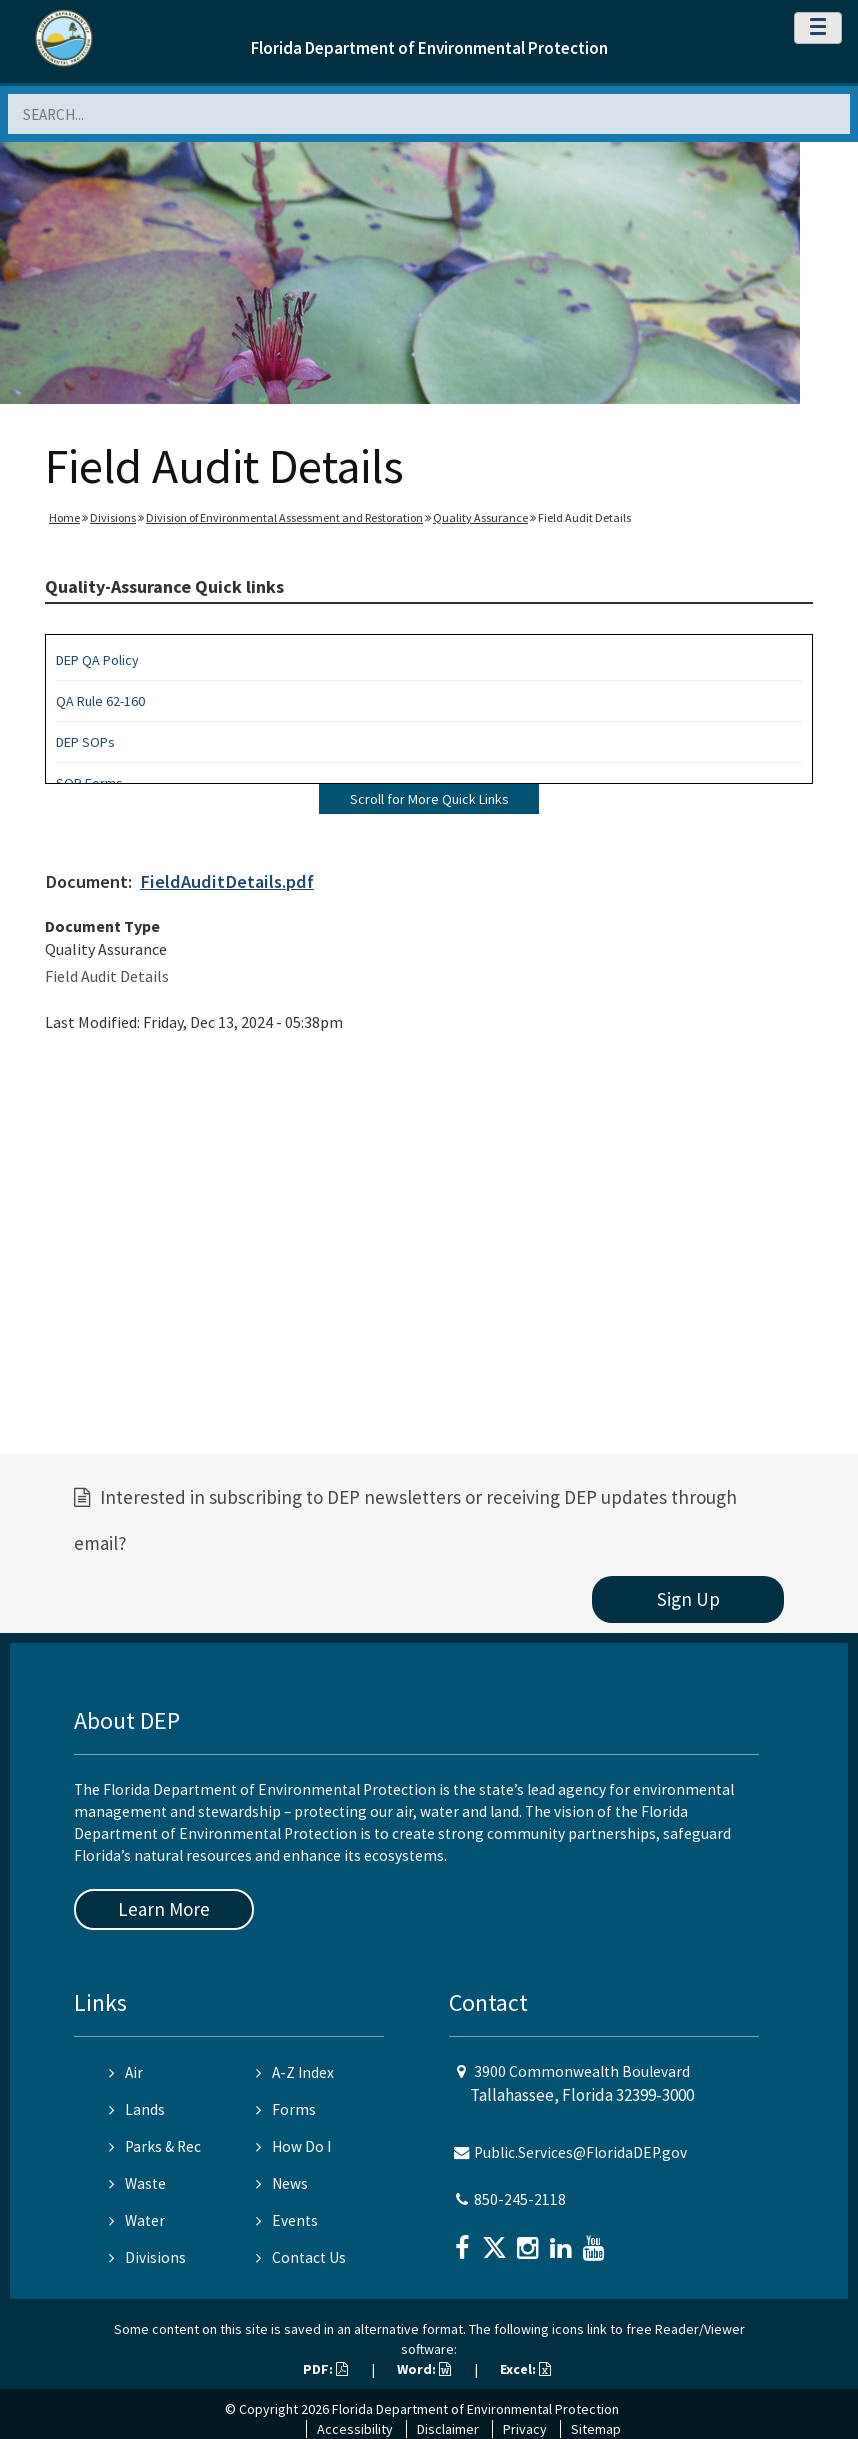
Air (126, 2072)
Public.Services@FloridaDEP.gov (580, 2152)
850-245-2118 (520, 2199)
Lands (137, 2109)
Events (287, 2220)
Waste (137, 2183)
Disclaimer (448, 2429)
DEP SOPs (85, 742)
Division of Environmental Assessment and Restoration (284, 517)
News (282, 2183)
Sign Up (688, 1599)
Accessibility (355, 2429)
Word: (424, 2369)
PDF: (325, 2369)
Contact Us (301, 2257)
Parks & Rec (155, 2146)
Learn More (164, 1909)
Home (64, 517)
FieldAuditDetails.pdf (227, 881)
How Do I (293, 2146)
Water (137, 2220)
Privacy (525, 2429)
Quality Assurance (480, 517)
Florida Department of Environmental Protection (429, 48)
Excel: (525, 2369)
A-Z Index (295, 2072)
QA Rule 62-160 (100, 701)
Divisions (113, 517)
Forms (286, 2109)
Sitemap (596, 2429)
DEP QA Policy (97, 660)
